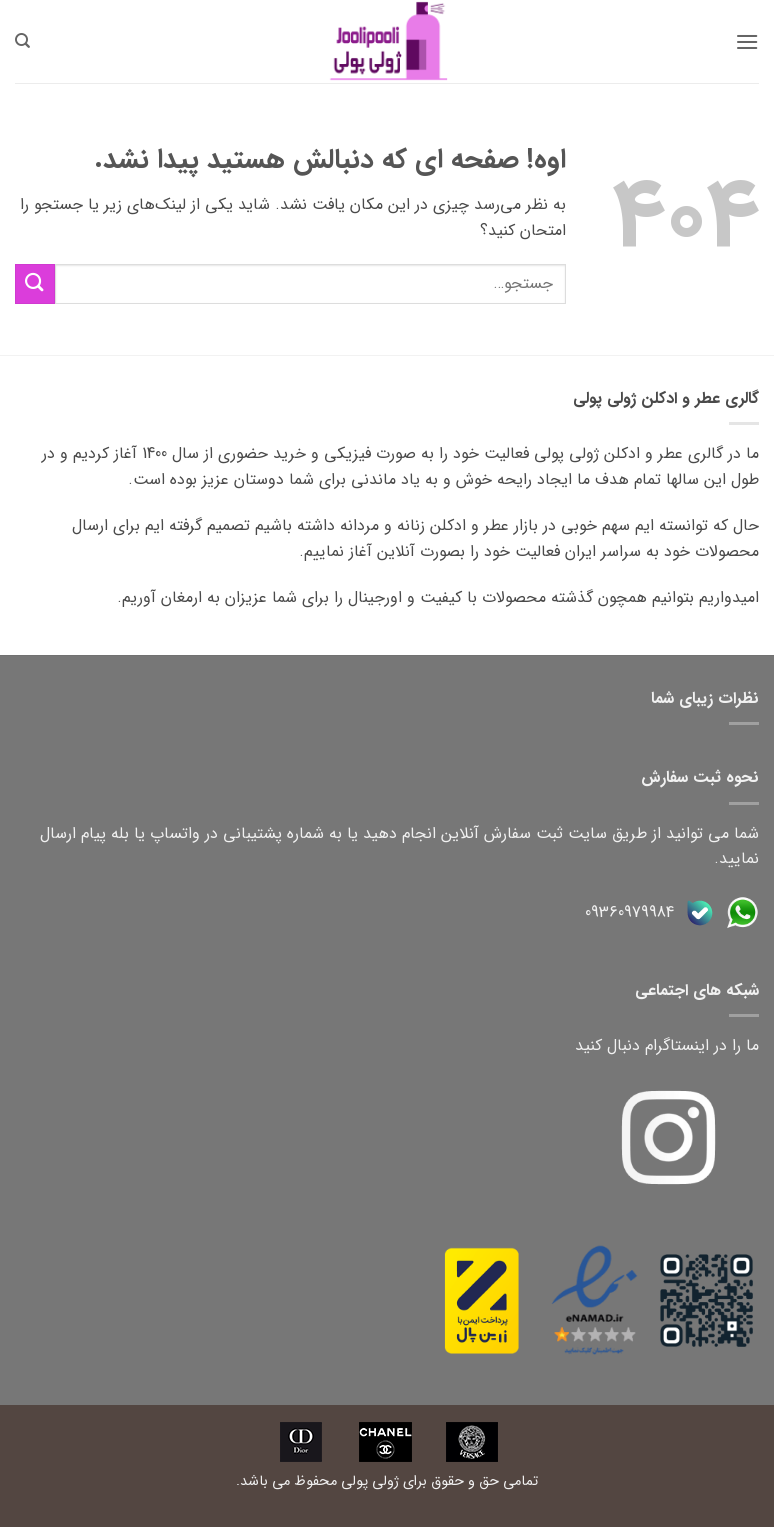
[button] (747, 41)
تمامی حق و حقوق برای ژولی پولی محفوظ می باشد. (387, 1481)
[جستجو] (22, 41)
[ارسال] (35, 283)
